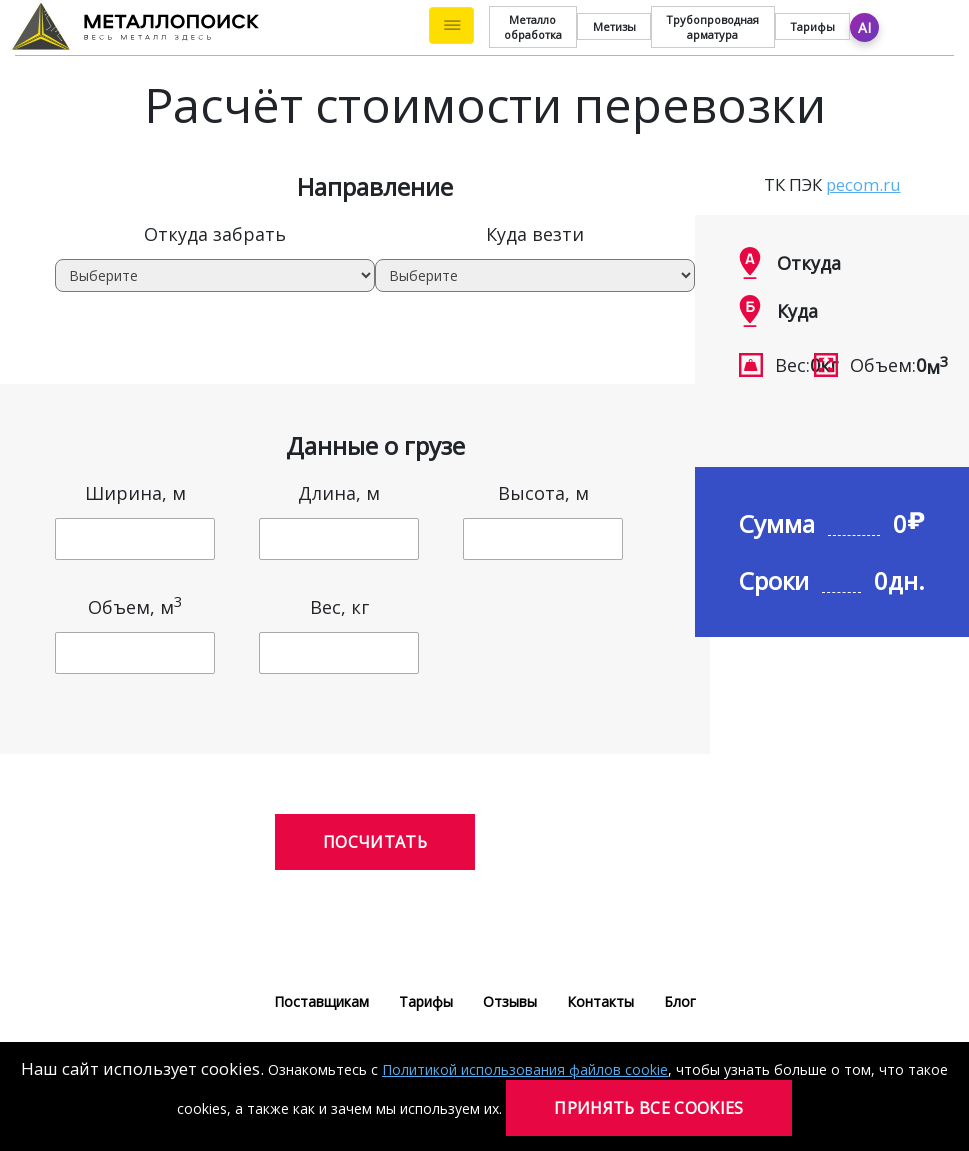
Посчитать (375, 842)
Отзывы (510, 1001)
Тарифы (812, 26)
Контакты (600, 1001)
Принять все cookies (648, 1108)
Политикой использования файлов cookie (525, 1069)
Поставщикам (321, 1001)
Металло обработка (533, 27)
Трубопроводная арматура (712, 27)
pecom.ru (863, 184)
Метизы (614, 26)
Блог (680, 1001)
